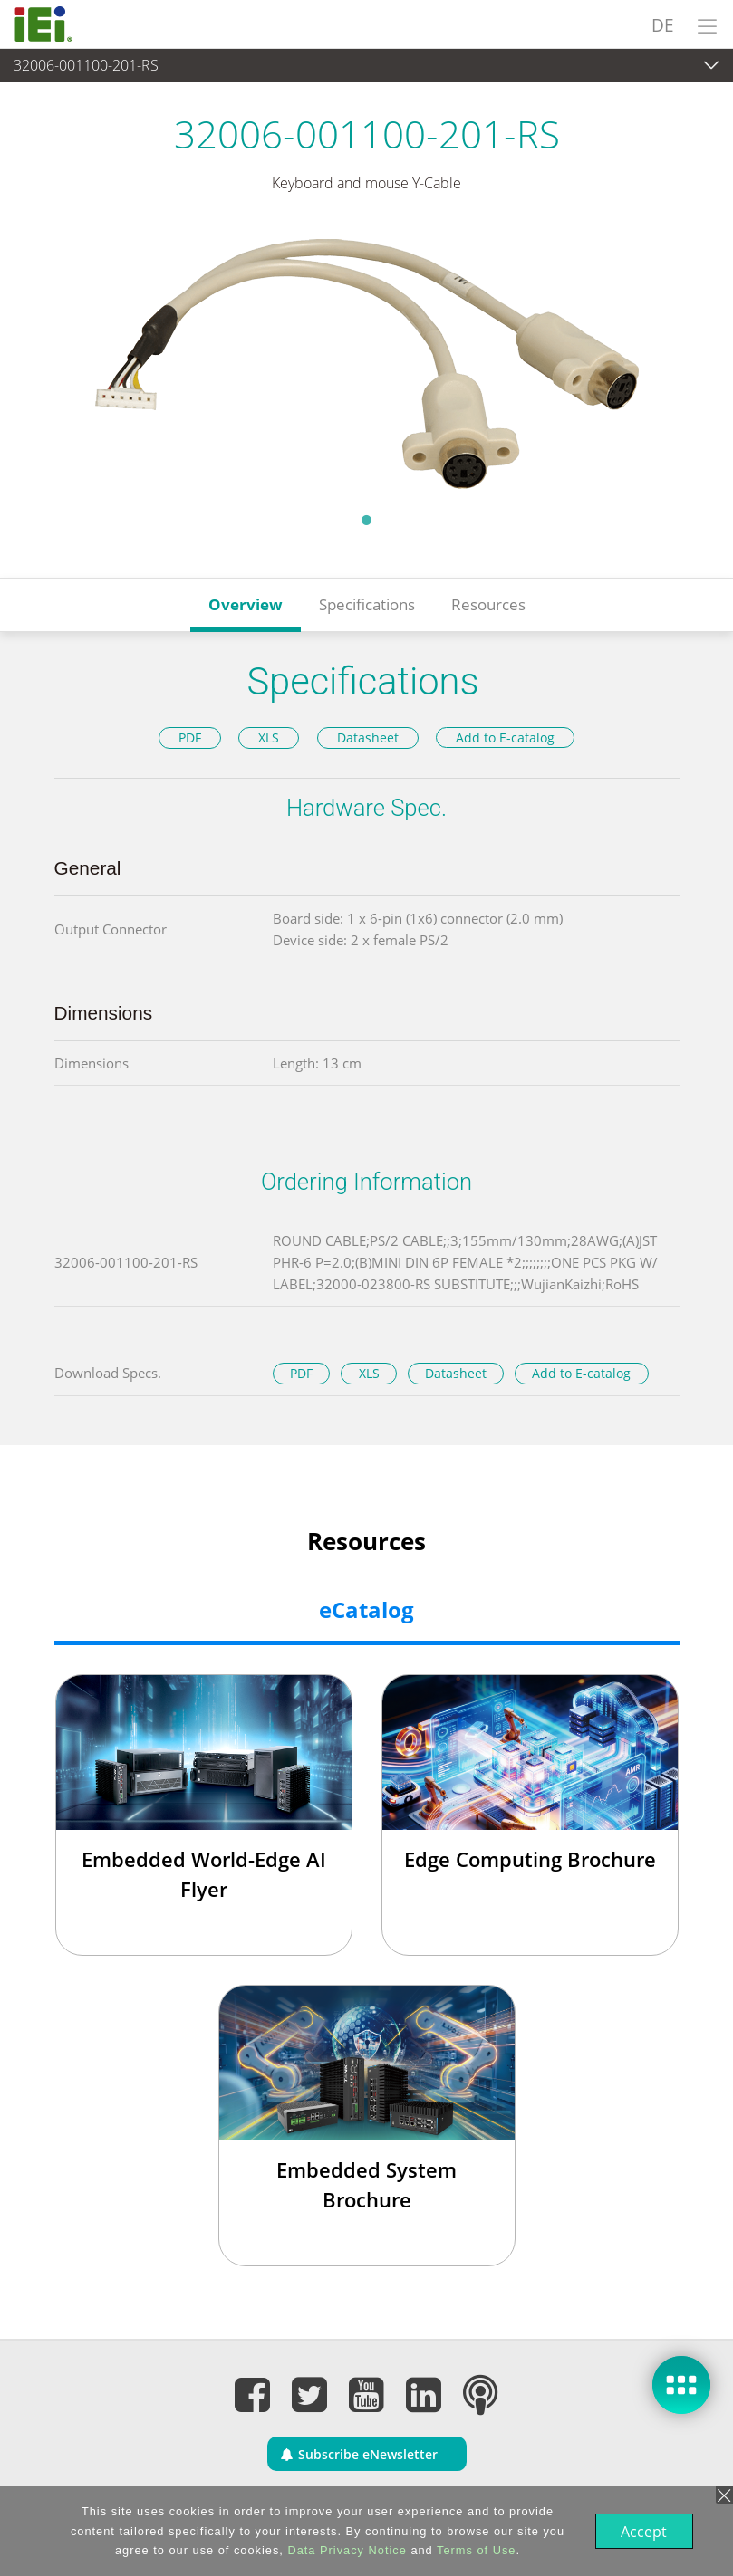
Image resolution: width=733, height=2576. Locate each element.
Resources (488, 604)
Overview (245, 604)
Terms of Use (474, 2550)
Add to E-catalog (505, 737)
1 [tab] (367, 520)
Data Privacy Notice (344, 2550)
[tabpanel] (366, 364)
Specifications (367, 604)
